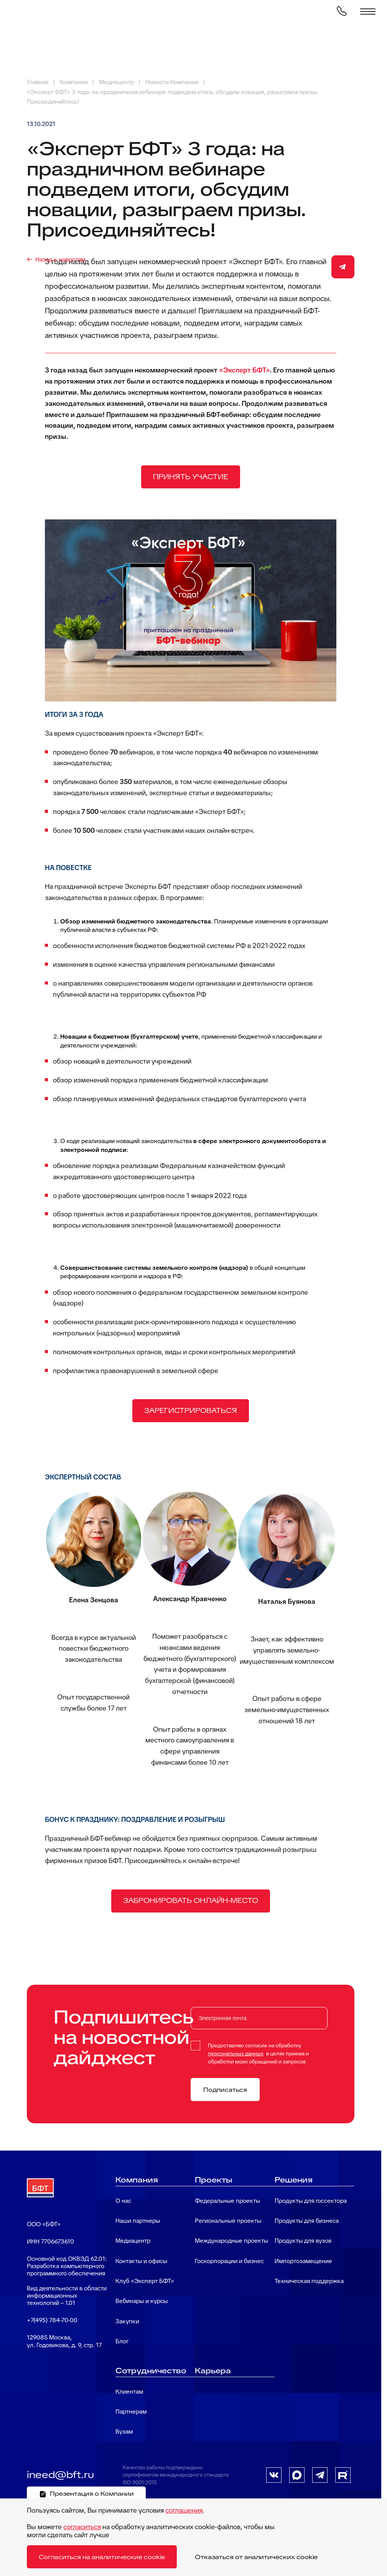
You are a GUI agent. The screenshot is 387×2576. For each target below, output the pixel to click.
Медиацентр (132, 2241)
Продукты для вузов (303, 2241)
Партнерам (131, 2411)
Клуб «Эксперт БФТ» (144, 2281)
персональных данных (235, 2053)
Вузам (124, 2431)
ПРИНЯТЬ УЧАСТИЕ (190, 476)
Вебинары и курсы (141, 2301)
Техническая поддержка (309, 2281)
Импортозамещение (303, 2261)
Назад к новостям (60, 259)
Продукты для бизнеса (307, 2221)
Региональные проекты (228, 2221)
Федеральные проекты (227, 2201)
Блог (121, 2341)
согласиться (82, 2526)
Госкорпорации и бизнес (229, 2261)
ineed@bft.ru (60, 2474)
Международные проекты (231, 2241)
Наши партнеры (137, 2221)
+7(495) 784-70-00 (52, 2320)
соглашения (184, 2510)
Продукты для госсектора (311, 2201)
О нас (123, 2201)
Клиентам (129, 2391)
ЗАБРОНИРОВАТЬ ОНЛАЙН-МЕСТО (190, 1900)
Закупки (127, 2321)
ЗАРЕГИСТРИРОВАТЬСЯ (190, 1410)
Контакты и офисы (141, 2261)
